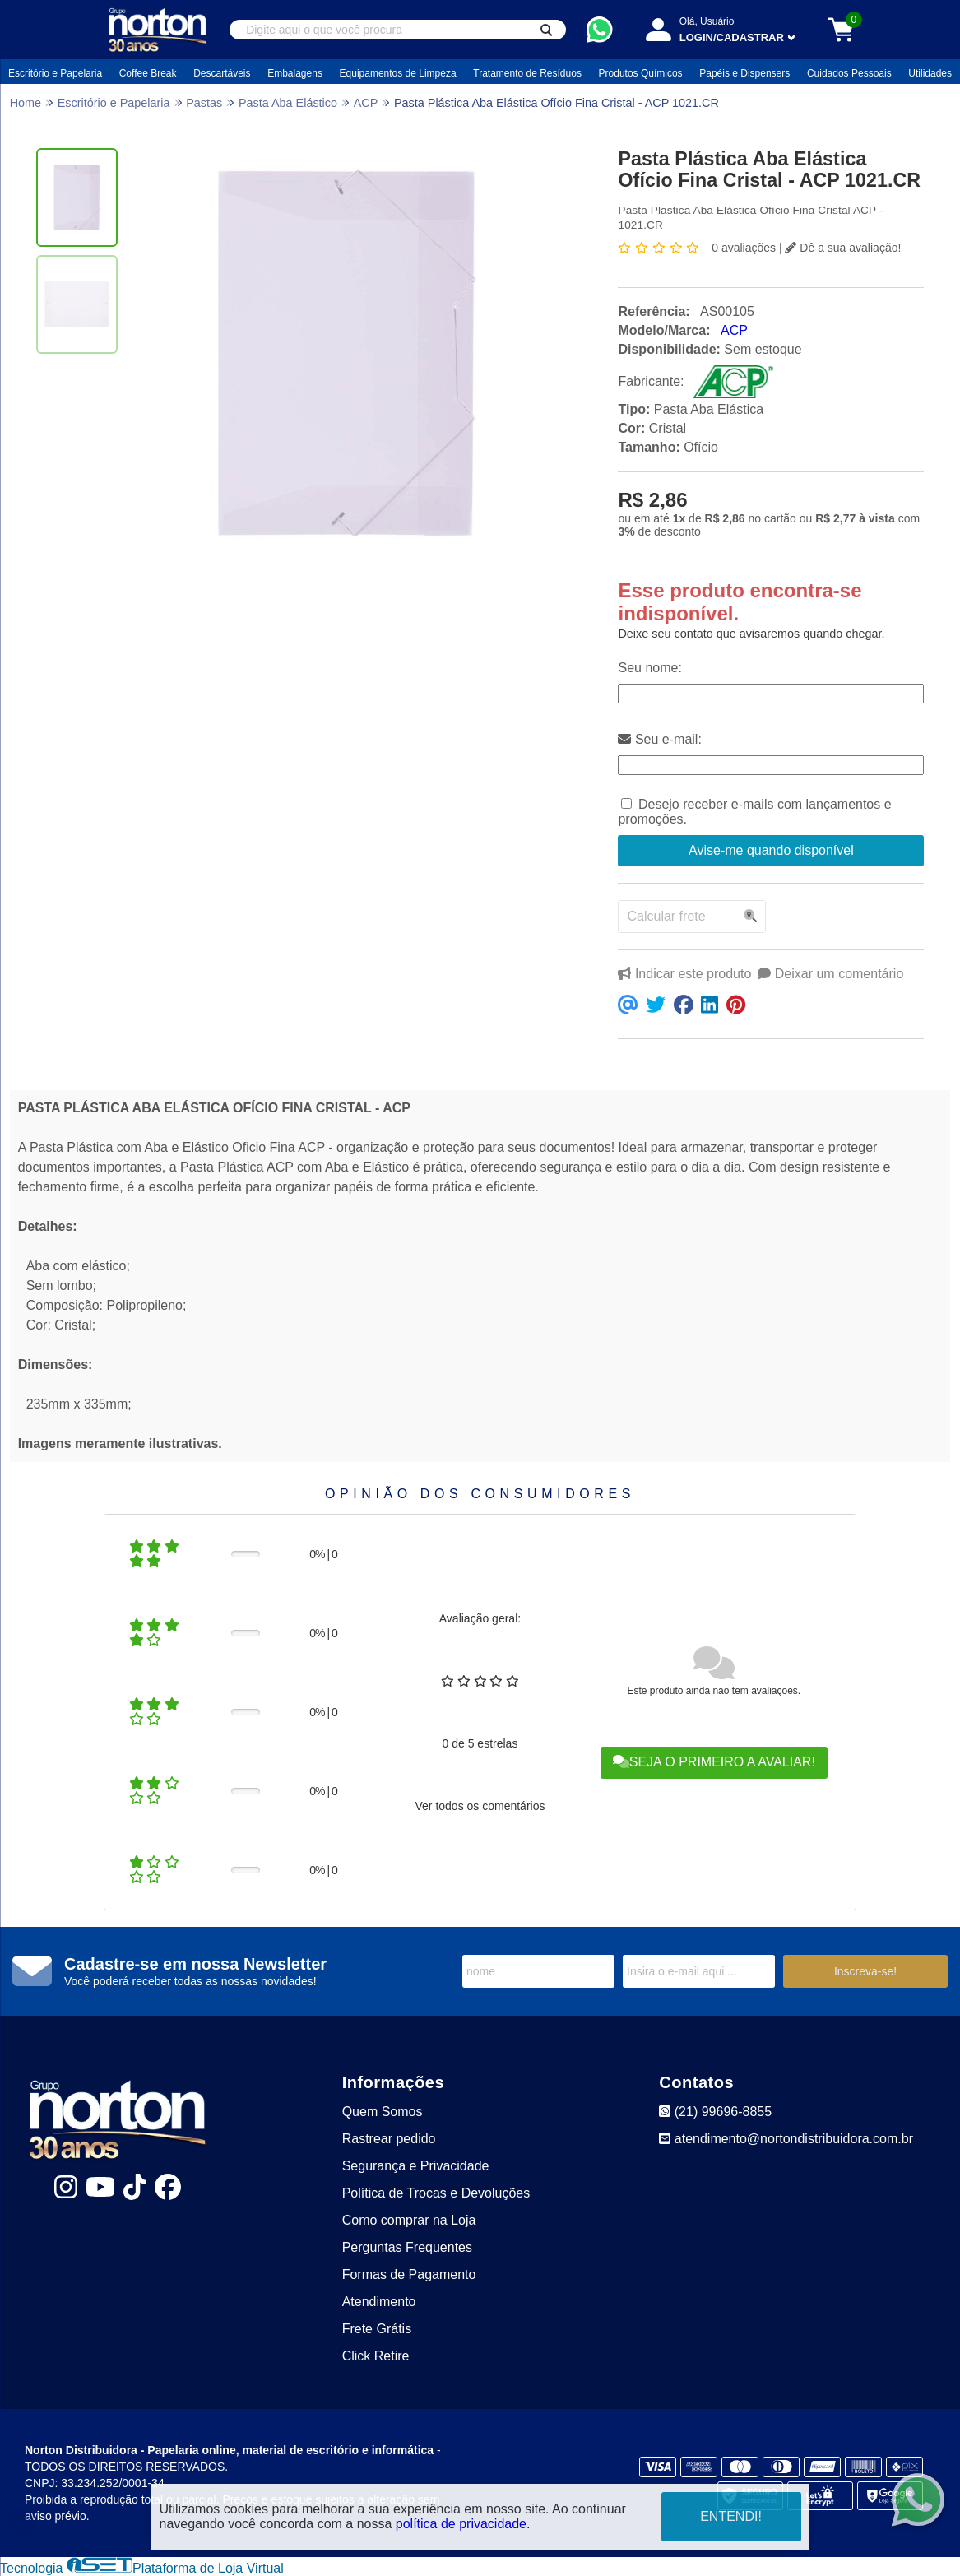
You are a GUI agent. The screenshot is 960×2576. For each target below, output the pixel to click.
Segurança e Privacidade (415, 2166)
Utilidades (930, 73)
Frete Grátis (376, 2329)
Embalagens (294, 73)
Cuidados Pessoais (849, 73)
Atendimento (379, 2302)
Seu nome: (649, 668)
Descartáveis (221, 73)
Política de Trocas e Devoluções (436, 2193)
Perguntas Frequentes (407, 2247)
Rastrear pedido (389, 2139)
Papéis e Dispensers (744, 73)
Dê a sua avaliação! (843, 247)
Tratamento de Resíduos (527, 73)
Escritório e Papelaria (55, 73)
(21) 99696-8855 (715, 2112)
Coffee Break (148, 73)
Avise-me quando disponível (771, 850)
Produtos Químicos (641, 73)
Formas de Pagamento (409, 2274)
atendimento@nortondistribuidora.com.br (786, 2139)
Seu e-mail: (659, 739)
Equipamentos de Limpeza (398, 73)
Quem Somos (382, 2112)
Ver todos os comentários (480, 1805)
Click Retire (376, 2356)
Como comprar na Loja (409, 2220)
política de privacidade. (463, 2524)
